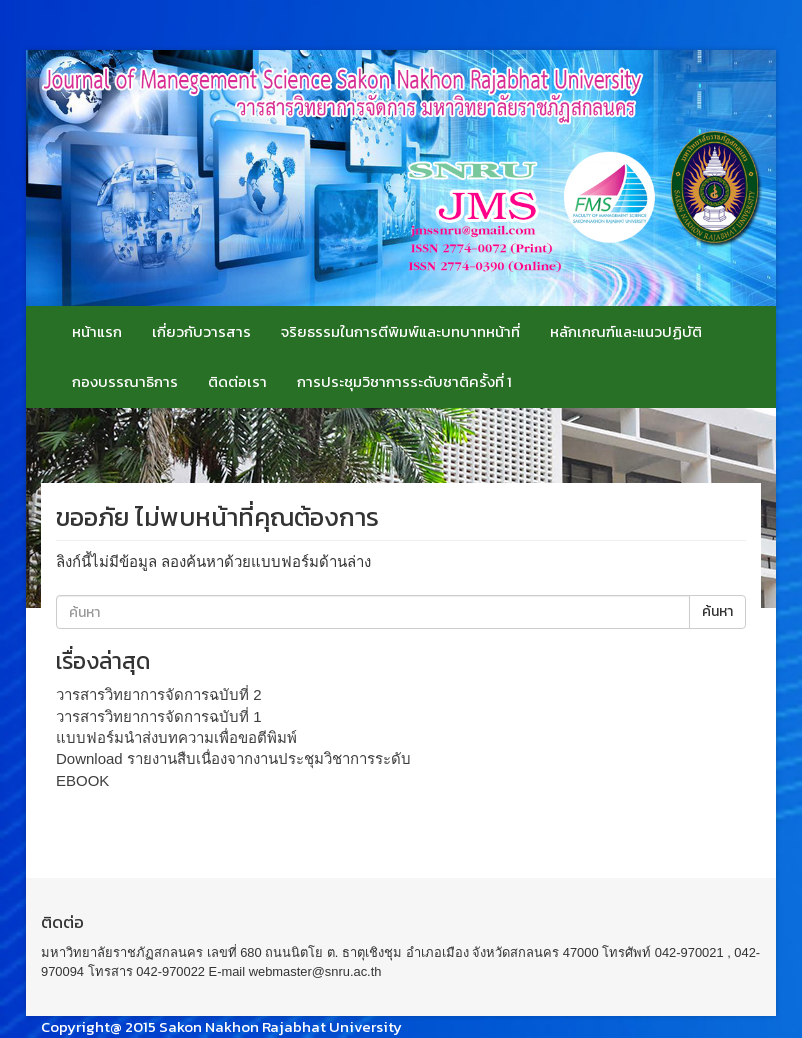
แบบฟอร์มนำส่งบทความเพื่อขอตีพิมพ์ (176, 737)
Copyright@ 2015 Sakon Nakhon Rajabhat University (221, 1026)
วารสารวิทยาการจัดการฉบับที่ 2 (159, 694)
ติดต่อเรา (237, 381)
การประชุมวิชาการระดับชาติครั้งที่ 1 (404, 381)
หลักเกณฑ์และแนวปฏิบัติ (626, 331)
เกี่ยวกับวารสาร (201, 331)
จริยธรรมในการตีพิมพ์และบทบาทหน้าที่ (400, 331)
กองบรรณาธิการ (125, 381)
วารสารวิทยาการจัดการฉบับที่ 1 (159, 716)
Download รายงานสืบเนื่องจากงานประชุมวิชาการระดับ (233, 758)
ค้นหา (717, 611)
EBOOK (82, 780)
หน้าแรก (97, 331)
